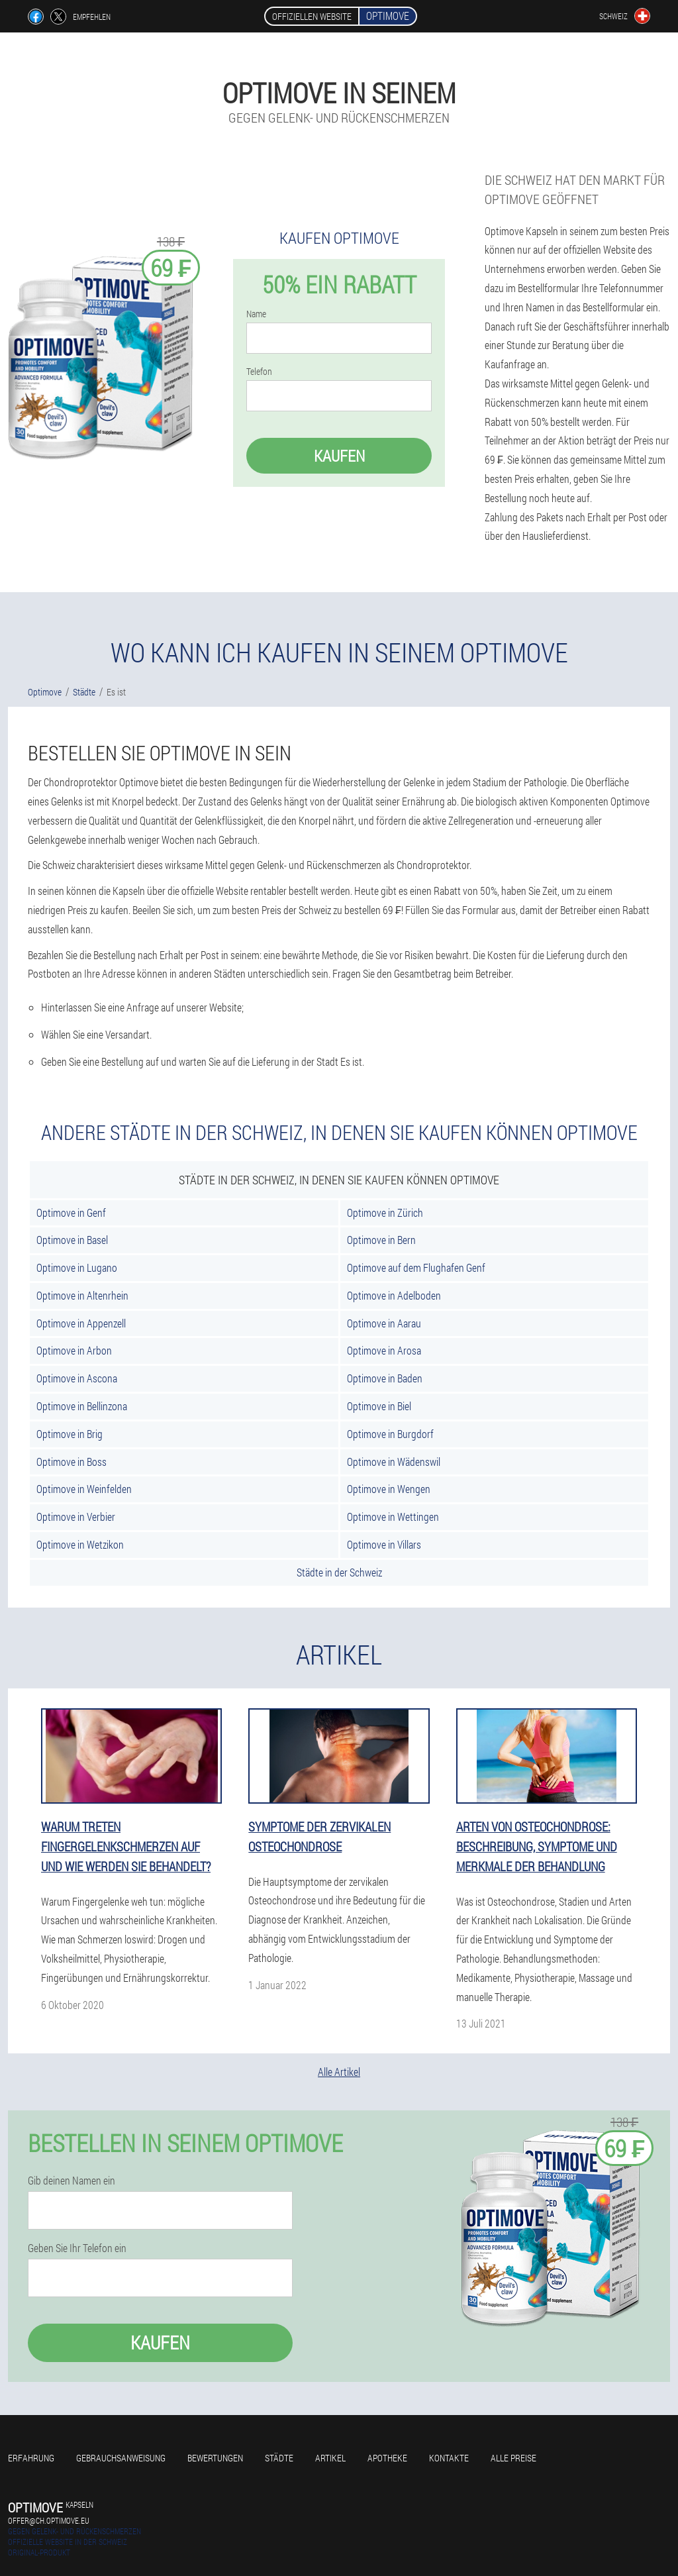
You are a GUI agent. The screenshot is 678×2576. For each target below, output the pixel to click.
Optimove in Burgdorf (390, 1434)
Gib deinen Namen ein (71, 2180)
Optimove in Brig (69, 1434)
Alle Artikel (339, 2072)
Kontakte (449, 2457)
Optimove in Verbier (75, 1516)
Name (256, 314)
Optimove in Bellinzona (81, 1406)
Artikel (330, 2457)
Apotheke (387, 2457)
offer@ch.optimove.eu (48, 2520)
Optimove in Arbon (74, 1350)
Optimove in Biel (379, 1406)
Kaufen (339, 455)
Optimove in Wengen (388, 1489)
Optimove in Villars (384, 1544)
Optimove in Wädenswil (393, 1461)
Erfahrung (31, 2457)
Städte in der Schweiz (339, 1572)
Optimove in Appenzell (81, 1323)
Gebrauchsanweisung (121, 2457)
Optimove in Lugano (76, 1267)
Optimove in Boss (71, 1461)
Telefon (259, 371)
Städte (279, 2457)
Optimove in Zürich (385, 1212)
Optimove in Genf (71, 1212)
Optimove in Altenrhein (82, 1295)
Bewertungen (215, 2457)
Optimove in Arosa (384, 1350)
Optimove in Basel (72, 1240)
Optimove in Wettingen (393, 1516)
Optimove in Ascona (76, 1378)
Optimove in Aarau (384, 1323)
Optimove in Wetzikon (80, 1544)
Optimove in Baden (384, 1378)
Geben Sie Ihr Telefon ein (77, 2248)
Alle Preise (513, 2457)
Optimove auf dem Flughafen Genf (416, 1267)
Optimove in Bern (381, 1240)
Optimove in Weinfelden (84, 1489)
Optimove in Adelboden (394, 1295)
